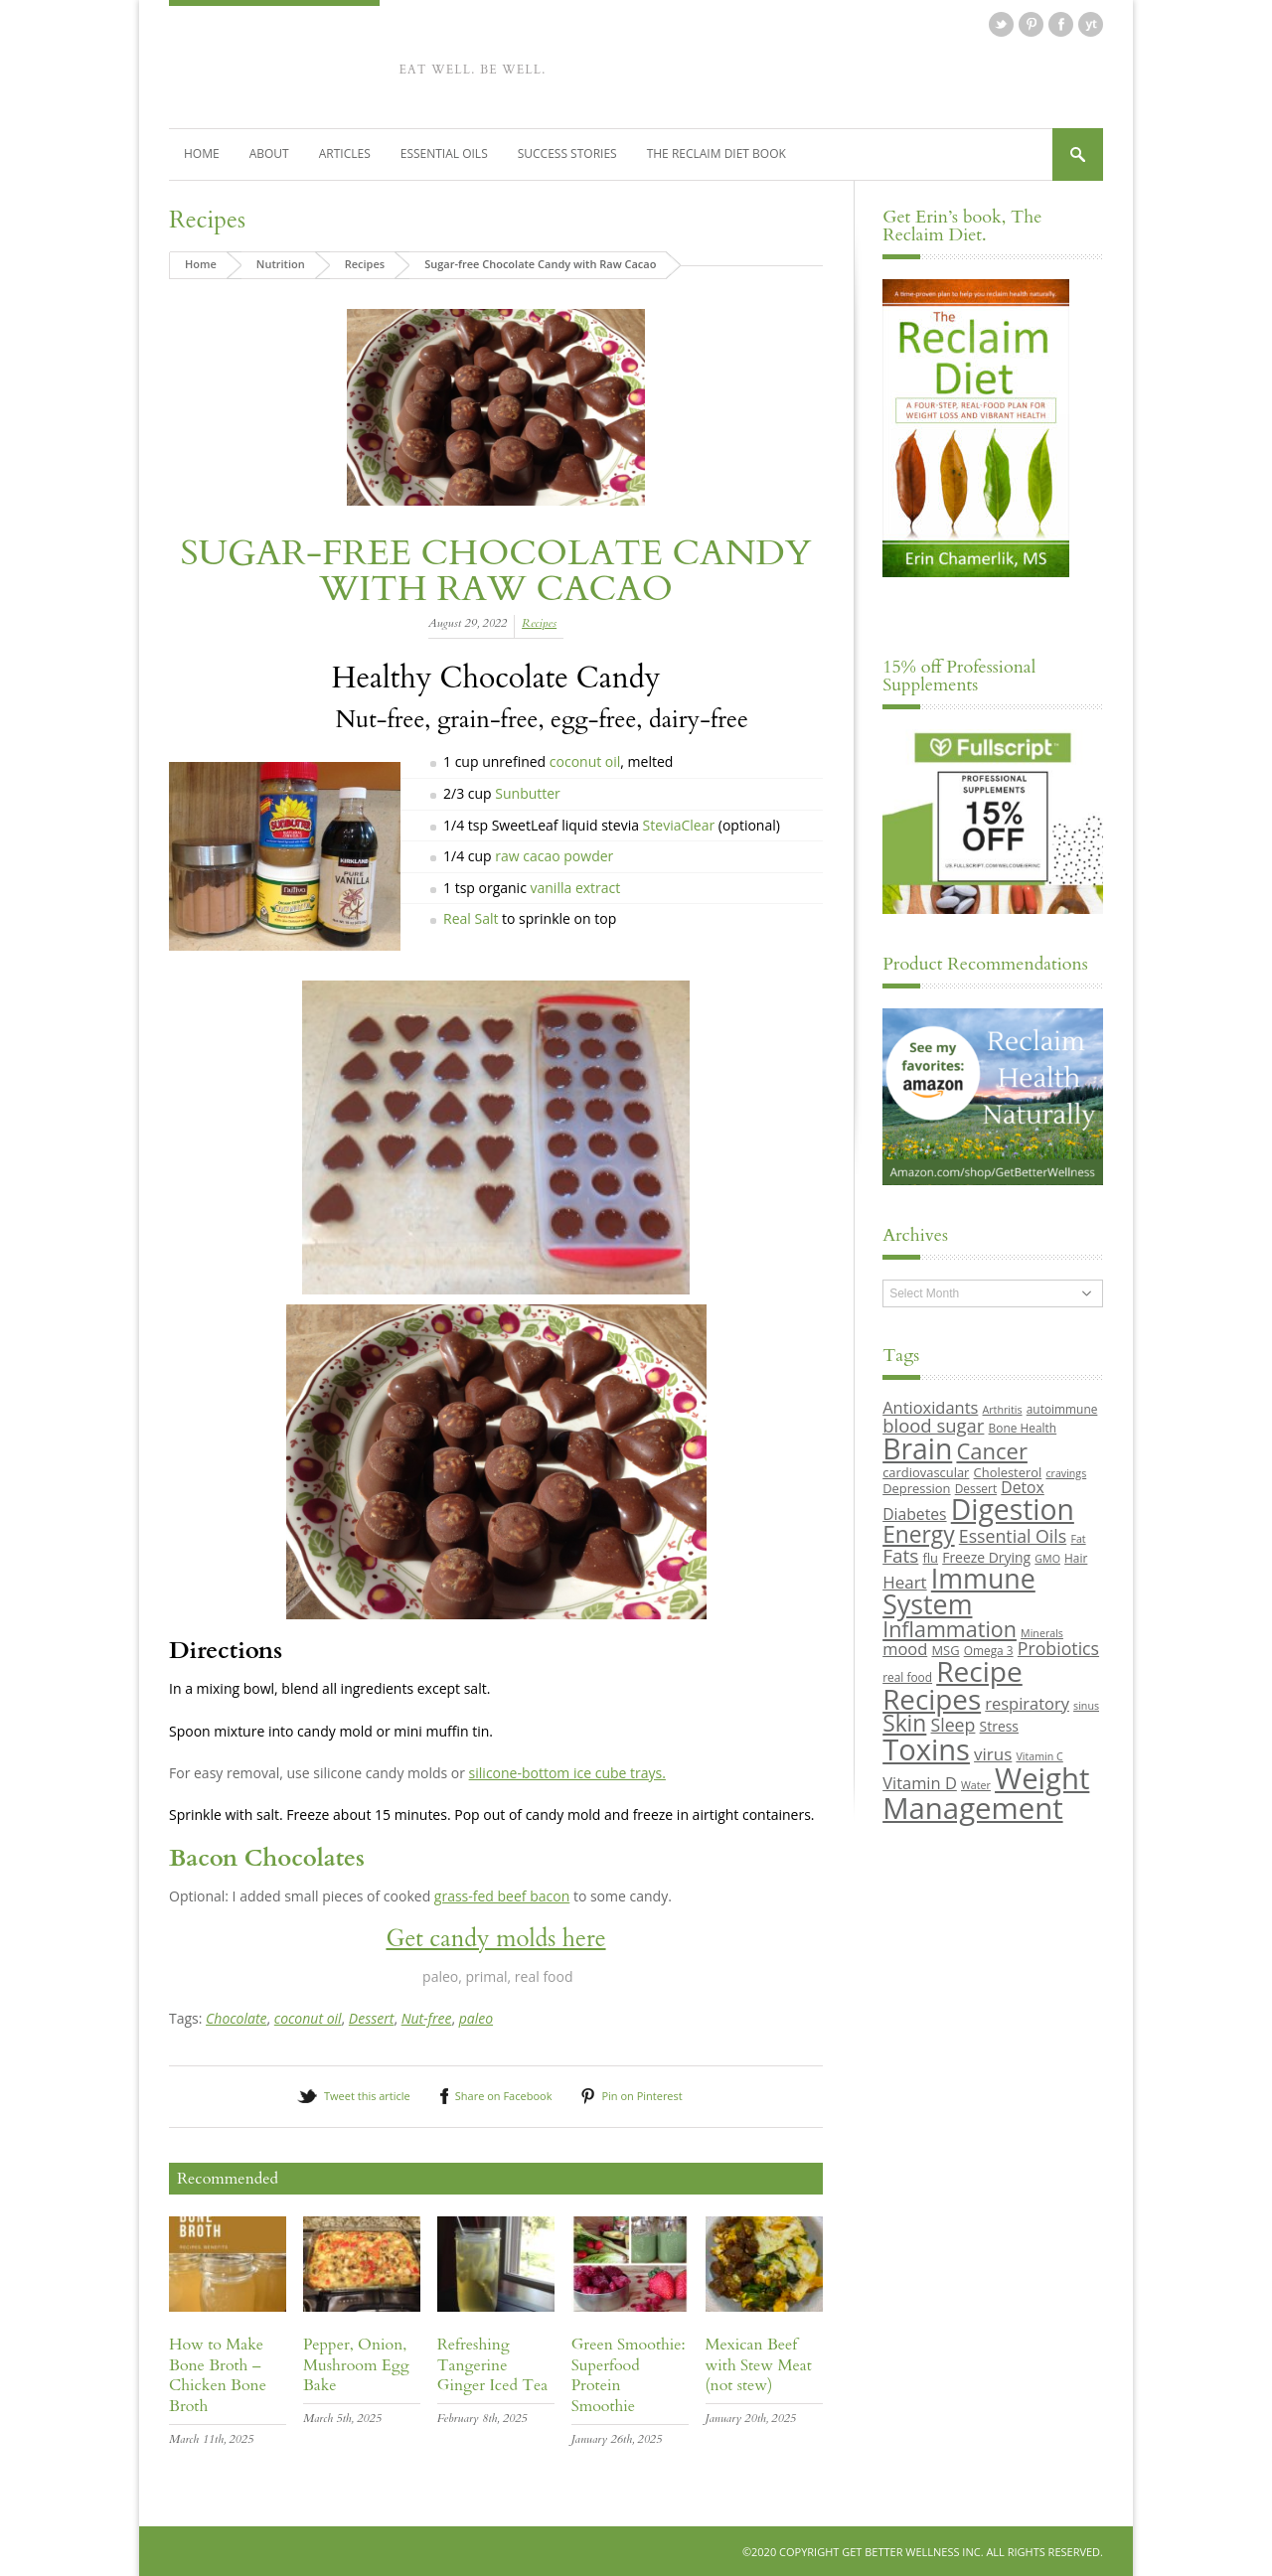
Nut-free (426, 2018)
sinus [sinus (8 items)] (1086, 1705)
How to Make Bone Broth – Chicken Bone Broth (217, 2374)
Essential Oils (444, 152)
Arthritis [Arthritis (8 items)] (1003, 1410)
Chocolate (236, 2018)
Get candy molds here (495, 1937)
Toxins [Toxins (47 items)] (926, 1748)
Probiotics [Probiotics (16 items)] (1058, 1647)
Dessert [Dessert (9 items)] (976, 1487)
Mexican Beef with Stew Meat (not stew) (759, 2364)
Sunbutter (527, 792)
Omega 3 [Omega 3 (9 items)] (989, 1649)
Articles (345, 152)
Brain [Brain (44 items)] (917, 1448)
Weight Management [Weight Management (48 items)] (985, 1791)
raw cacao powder (554, 854)
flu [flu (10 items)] (931, 1557)
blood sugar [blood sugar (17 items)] (933, 1424)
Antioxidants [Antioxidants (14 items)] (930, 1407)
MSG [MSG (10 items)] (945, 1649)
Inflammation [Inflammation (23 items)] (949, 1627)
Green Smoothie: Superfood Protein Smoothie (628, 2374)
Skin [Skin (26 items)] (904, 1723)
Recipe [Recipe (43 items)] (979, 1671)
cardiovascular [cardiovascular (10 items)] (925, 1471)
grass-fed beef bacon (501, 1895)
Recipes (207, 219)
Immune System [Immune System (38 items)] (958, 1590)
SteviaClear (680, 824)
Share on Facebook (504, 2094)
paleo (476, 2018)
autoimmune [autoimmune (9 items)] (1062, 1409)
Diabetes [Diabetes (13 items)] (914, 1514)
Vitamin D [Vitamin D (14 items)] (919, 1781)
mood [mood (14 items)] (904, 1647)
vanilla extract (576, 886)
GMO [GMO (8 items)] (1047, 1558)
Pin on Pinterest (641, 2094)
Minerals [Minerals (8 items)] (1042, 1632)
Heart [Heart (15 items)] (904, 1581)
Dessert (372, 2018)
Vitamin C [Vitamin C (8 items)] (1039, 1755)
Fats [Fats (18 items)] (900, 1555)
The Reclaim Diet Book (716, 152)
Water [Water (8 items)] (976, 1784)
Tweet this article (367, 2094)
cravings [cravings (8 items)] (1065, 1472)
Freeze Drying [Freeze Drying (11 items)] (986, 1556)
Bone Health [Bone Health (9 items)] (1023, 1427)
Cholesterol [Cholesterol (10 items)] (1008, 1471)
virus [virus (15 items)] (993, 1753)
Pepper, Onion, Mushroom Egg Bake (356, 2364)
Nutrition (280, 262)
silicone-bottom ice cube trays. (567, 1771)
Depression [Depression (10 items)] (916, 1487)
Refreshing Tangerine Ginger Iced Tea (492, 2364)
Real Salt (470, 918)
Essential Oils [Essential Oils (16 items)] (1012, 1535)
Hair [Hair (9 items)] (1075, 1557)
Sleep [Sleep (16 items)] (952, 1725)
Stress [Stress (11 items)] (999, 1726)
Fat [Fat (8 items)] (1077, 1538)
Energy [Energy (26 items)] (918, 1533)
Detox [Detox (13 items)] (1022, 1486)
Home (202, 152)
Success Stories (567, 152)
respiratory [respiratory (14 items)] (1027, 1702)
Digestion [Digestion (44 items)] (1012, 1509)
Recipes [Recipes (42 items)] (931, 1698)
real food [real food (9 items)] (907, 1677)
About (269, 152)
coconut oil (583, 761)
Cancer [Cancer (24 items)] (991, 1450)
